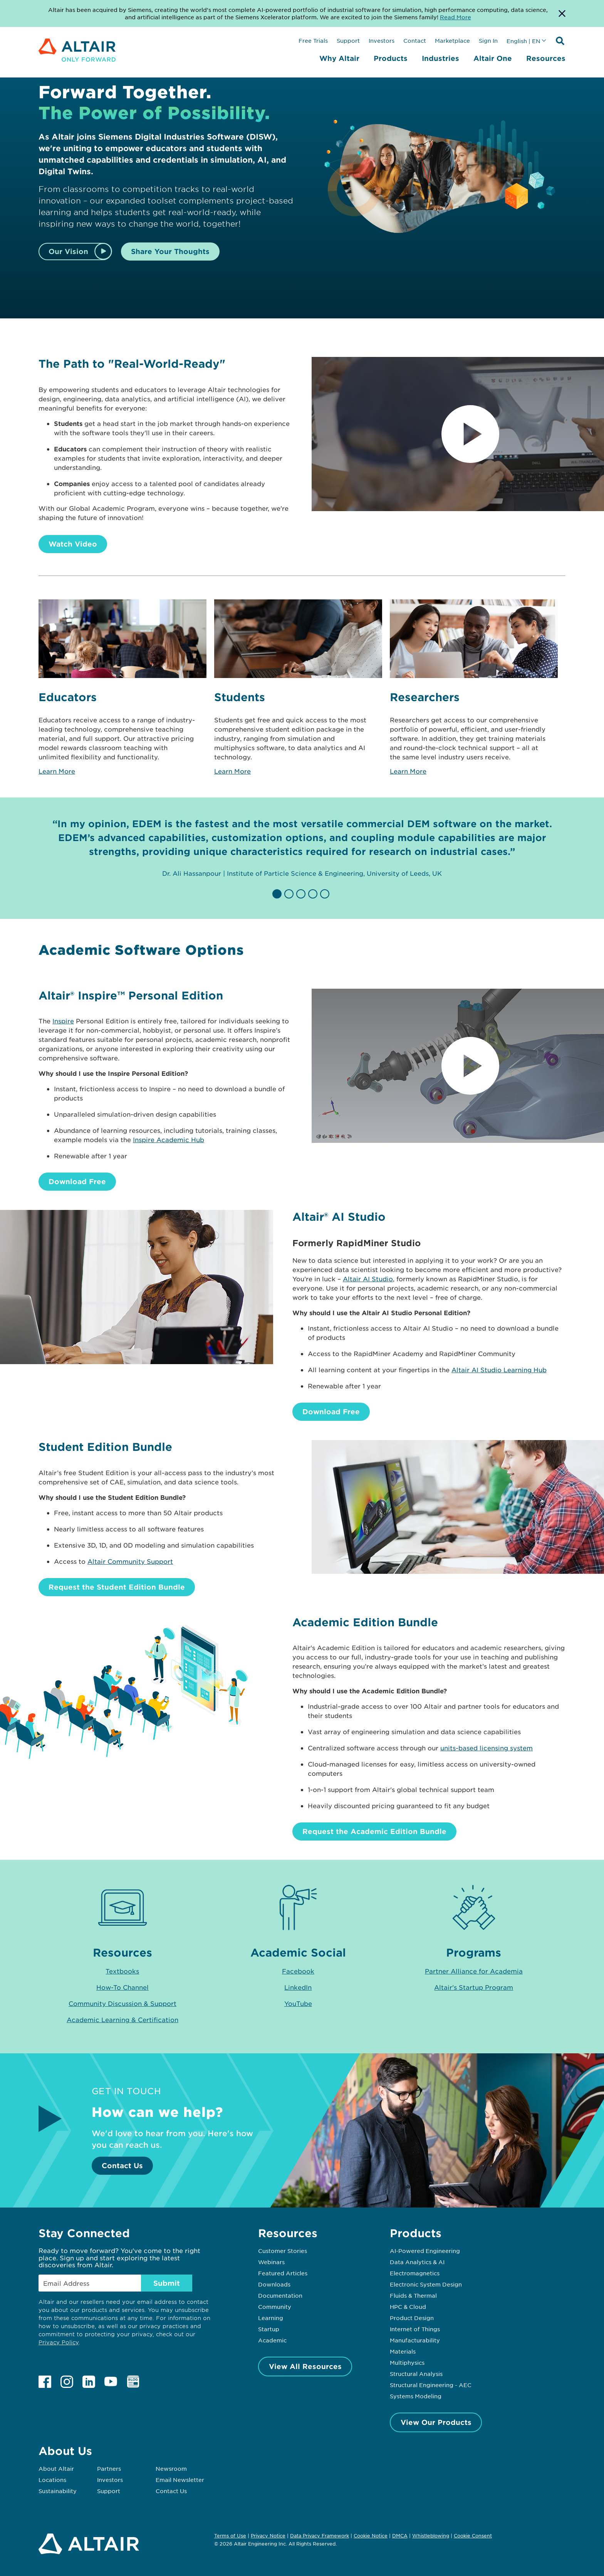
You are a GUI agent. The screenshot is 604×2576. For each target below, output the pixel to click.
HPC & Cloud (408, 2306)
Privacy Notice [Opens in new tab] (268, 2535)
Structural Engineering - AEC (430, 2384)
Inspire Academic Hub (168, 1139)
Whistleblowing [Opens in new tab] (430, 2535)
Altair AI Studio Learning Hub (499, 1369)
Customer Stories (282, 2250)
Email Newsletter (180, 2479)
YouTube (298, 2003)
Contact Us (122, 2165)
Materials (403, 2351)
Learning (270, 2317)
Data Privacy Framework (319, 2535)
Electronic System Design (426, 2284)
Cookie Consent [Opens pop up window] (473, 2536)
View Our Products (436, 2422)
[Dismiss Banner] (562, 13)
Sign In (488, 40)
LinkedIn (298, 1987)
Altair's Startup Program (473, 1987)
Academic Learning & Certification (122, 2019)
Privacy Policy (59, 2342)
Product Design (412, 2317)
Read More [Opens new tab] (455, 16)
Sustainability (58, 2490)
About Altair (56, 2468)
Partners (109, 2468)
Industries (440, 58)
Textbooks (122, 1971)
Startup (268, 2328)
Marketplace (452, 40)
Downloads (274, 2284)
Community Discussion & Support (122, 2003)
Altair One (492, 58)
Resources (545, 58)
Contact (414, 40)
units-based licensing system (486, 1748)
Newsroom (171, 2468)
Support (348, 40)
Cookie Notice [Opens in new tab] (371, 2535)
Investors (381, 40)
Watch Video (73, 544)
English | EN (523, 41)
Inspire (63, 1021)
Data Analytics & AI (417, 2261)
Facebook (298, 1971)
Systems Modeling (415, 2396)
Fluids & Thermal (413, 2295)
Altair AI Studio (368, 1278)
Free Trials (313, 40)
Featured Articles (282, 2273)
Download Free (77, 1181)
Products (391, 58)
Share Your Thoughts (170, 251)
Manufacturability (415, 2340)
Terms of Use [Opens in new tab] (230, 2535)
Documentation (280, 2295)
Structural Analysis (416, 2373)
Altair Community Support (130, 1561)
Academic (272, 2340)
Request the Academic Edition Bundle (374, 1831)
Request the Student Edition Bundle (117, 1587)
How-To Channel (122, 1987)
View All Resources (305, 2366)
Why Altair (339, 58)
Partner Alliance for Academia (474, 1971)
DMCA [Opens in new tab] (400, 2535)
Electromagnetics (415, 2273)
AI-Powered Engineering (425, 2250)
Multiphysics (407, 2362)
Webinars (271, 2261)
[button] (278, 893)
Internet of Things (415, 2328)
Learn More (57, 771)
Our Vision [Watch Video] (68, 251)
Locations (52, 2479)
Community (274, 2306)
